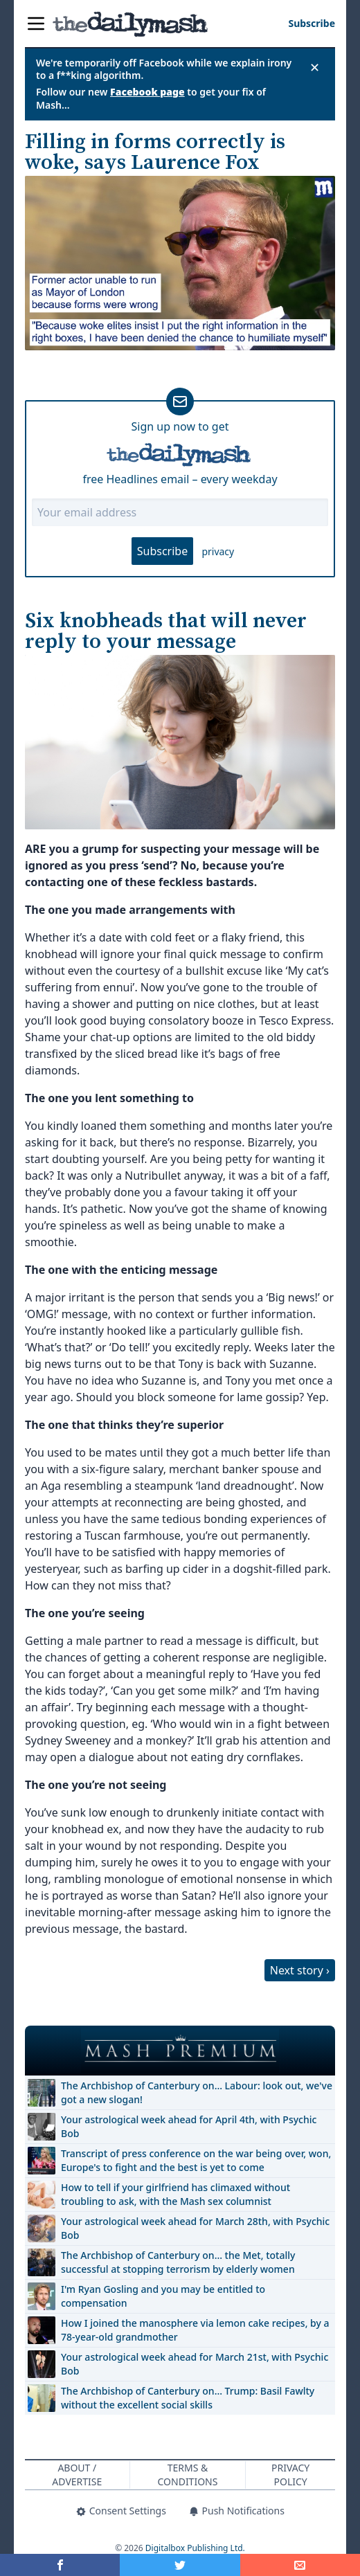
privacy (217, 551)
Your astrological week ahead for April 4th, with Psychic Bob (188, 2126)
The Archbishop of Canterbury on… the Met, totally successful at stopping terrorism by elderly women (178, 2262)
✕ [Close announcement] (314, 67)
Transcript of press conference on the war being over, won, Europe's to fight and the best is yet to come (196, 2160)
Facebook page (147, 91)
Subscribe (162, 551)
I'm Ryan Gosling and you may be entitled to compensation (163, 2295)
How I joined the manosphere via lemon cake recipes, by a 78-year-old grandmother (195, 2329)
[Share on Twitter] (180, 2565)
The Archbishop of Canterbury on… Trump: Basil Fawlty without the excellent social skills (187, 2397)
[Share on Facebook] (60, 2565)
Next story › (300, 1970)
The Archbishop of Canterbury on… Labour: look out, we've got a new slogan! (196, 2092)
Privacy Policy (290, 2474)
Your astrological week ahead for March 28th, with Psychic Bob (195, 2228)
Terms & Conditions (188, 2474)
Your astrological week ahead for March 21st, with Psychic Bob (194, 2363)
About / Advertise (77, 2474)
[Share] (300, 2565)
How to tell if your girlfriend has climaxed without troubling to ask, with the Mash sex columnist (175, 2194)
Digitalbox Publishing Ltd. (195, 2548)
